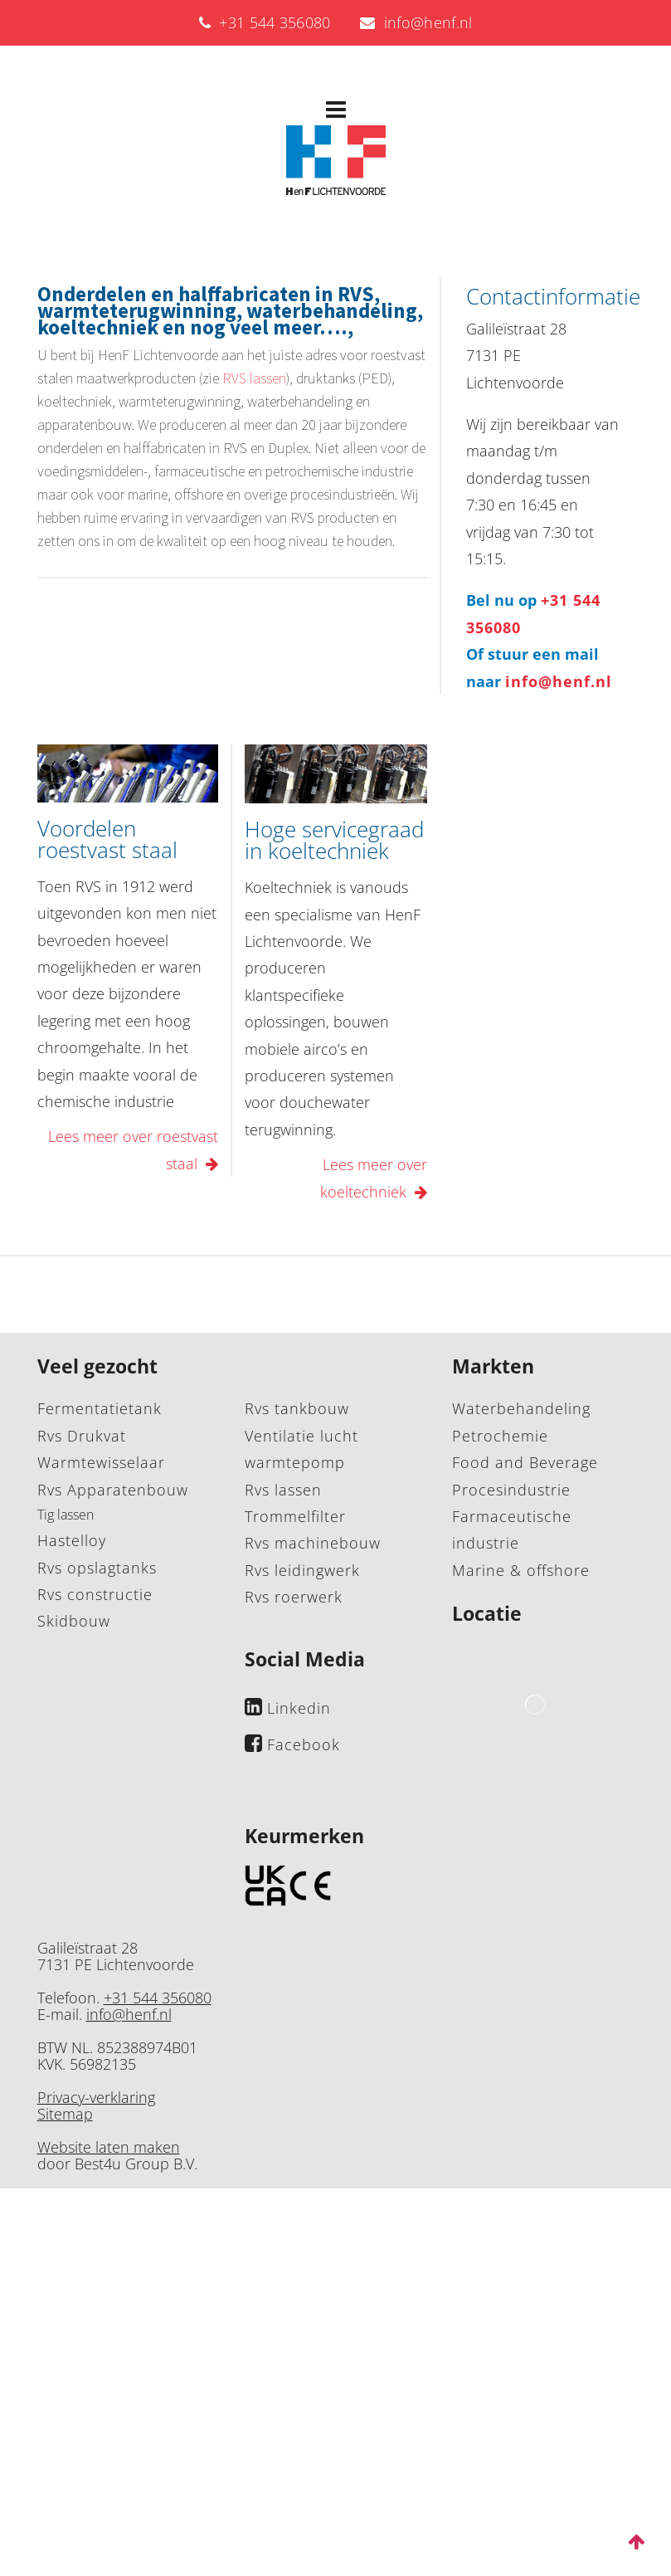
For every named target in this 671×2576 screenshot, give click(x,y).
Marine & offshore (521, 1570)
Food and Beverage (525, 1462)
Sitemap (65, 2114)
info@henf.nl (416, 22)
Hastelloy (71, 1540)
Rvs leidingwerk (302, 1570)
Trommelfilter (295, 1516)
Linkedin (299, 1708)
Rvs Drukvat (81, 1436)
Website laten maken (108, 2147)
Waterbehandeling (521, 1408)
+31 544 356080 (265, 22)
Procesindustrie (511, 1490)
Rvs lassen (283, 1490)
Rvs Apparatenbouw (112, 1490)
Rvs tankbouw (297, 1408)
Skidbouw (73, 1621)
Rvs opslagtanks (97, 1568)
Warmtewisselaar (101, 1462)
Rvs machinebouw (313, 1543)
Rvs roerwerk (294, 1597)
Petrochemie (500, 1436)
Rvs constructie (95, 1594)
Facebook (303, 1744)
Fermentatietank (99, 1408)
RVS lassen (254, 378)
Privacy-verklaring (96, 2097)
